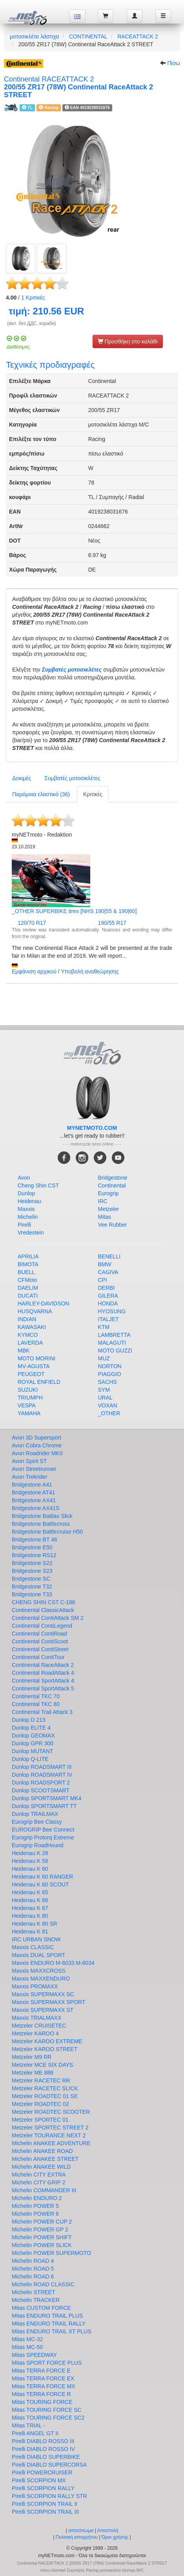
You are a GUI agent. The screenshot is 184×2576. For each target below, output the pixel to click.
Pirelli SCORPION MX (39, 2480)
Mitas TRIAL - (28, 2425)
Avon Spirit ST (29, 1461)
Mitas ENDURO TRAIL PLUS (47, 2316)
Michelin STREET (33, 2292)
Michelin (28, 1217)
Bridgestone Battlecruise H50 (47, 1532)
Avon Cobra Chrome (37, 1445)
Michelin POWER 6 (35, 2214)
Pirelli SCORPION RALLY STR (49, 2496)
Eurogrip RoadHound (38, 1845)
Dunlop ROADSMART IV (42, 1775)
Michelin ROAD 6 (33, 2276)
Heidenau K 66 (30, 1900)
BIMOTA (28, 1264)
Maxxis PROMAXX (35, 1986)
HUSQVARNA (35, 1311)
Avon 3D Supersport (36, 1437)
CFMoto (27, 1280)
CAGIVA (108, 1272)
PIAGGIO (109, 1374)
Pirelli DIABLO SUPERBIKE (46, 2457)
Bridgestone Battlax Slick (42, 1516)
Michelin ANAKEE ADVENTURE (51, 2143)
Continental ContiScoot (40, 1641)
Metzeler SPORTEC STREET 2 (50, 2127)
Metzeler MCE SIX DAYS (42, 2065)
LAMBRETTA (114, 1335)
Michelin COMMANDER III (44, 2190)
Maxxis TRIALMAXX (37, 2018)
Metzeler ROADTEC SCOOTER (51, 2112)
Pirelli (24, 1225)
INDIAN (27, 1319)
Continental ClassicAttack (43, 1610)
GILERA (108, 1296)
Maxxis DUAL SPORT (38, 1955)
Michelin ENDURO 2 (37, 2198)
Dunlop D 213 (29, 1720)
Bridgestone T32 (32, 1586)
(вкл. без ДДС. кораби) (31, 323)
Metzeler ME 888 (32, 2073)
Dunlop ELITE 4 (31, 1728)
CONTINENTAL (88, 36)
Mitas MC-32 (27, 2339)
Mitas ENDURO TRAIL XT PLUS (51, 2331)
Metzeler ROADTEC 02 (40, 2104)
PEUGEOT (31, 1374)
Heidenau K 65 (30, 1892)
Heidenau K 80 (30, 1916)
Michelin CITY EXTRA (39, 2174)
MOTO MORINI (36, 1358)
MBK (23, 1350)
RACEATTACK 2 (137, 36)
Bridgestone (113, 1178)
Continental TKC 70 (36, 1696)
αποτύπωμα (80, 2530)
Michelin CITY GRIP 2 (38, 2182)
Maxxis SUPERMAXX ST (42, 2010)
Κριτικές (33, 297)
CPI (102, 1280)
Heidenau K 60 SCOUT (40, 1884)
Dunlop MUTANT (32, 1751)
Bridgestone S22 (32, 1563)
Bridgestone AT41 (33, 1492)
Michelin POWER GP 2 (40, 2229)
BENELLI (109, 1256)
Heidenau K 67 (30, 1908)
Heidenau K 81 (30, 1931)
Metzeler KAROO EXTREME (47, 2041)
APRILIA (28, 1256)
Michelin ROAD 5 (33, 2269)
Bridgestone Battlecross (41, 1524)
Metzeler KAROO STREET (44, 2049)
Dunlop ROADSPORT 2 (41, 1782)
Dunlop (26, 1193)
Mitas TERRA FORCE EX (43, 2378)
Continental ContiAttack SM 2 (48, 1618)
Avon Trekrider (29, 1477)
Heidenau (29, 1201)
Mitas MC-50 (27, 2347)
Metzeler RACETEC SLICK (45, 2088)
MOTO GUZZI (115, 1350)
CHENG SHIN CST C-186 (43, 1602)
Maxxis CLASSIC (33, 1947)
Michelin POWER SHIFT (41, 2237)
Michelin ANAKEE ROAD (42, 2151)
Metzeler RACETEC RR (41, 2080)
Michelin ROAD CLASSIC (43, 2284)
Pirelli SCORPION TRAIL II (44, 2504)
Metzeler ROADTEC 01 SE (45, 2096)
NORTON (110, 1366)
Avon (24, 1178)
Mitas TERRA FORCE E (41, 2370)
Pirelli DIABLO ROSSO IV (43, 2449)
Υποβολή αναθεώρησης (90, 971)
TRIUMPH (30, 1397)
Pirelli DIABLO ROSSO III (43, 2441)
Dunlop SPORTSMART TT (44, 1806)
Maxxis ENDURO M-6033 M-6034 (53, 1963)
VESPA (27, 1405)
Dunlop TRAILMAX (35, 1814)
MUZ (104, 1358)
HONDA (108, 1303)
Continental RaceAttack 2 (43, 1665)
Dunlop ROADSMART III (42, 1767)
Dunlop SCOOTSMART (40, 1790)
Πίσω (173, 63)
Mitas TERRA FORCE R (41, 2394)
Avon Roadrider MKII (37, 1453)
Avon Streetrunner (34, 1469)
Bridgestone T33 (32, 1594)
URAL (105, 1397)
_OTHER (109, 1413)
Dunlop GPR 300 (32, 1743)
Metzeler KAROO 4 (35, 2033)
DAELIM (28, 1288)
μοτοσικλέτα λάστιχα (34, 36)
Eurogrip (108, 1193)
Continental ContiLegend (42, 1626)
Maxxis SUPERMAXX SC (43, 1994)
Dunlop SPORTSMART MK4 (46, 1798)
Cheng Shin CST (38, 1185)
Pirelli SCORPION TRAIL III (45, 2512)
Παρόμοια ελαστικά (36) (41, 794)
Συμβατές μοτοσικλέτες (72, 669)
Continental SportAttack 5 (43, 1688)
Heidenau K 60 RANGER (42, 1876)
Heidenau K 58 (30, 1861)
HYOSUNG (112, 1311)
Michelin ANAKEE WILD (41, 2167)
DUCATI (28, 1296)
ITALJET (108, 1319)
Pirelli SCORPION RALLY (43, 2488)
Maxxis (26, 1209)
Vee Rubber (112, 1225)
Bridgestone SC (31, 1579)
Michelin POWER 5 (35, 2206)
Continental (112, 1185)
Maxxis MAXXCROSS (39, 1971)
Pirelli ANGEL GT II (35, 2433)
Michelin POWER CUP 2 (42, 2221)
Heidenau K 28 (30, 1853)
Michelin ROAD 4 (33, 2261)
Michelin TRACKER (36, 2300)
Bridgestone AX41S (35, 1508)
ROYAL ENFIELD (39, 1382)
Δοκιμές (21, 778)
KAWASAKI (32, 1327)
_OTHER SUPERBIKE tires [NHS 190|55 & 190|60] (74, 911)
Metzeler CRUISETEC (39, 2025)
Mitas (104, 1217)
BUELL (26, 1272)
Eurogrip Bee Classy (37, 1822)
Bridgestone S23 (32, 1571)
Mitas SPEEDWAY (34, 2355)
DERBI (106, 1288)
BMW (104, 1264)
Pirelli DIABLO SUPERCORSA (49, 2465)
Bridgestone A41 (32, 1484)
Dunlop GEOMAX (33, 1735)
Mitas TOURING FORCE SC (47, 2410)
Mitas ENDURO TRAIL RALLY (49, 2323)
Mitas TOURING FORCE (42, 2402)
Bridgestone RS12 (34, 1555)
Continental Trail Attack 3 (42, 1712)
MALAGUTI (112, 1343)
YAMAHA (29, 1413)
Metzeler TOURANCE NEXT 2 (49, 2135)
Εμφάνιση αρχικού (34, 971)
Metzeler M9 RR (31, 2057)
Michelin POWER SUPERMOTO (51, 2253)
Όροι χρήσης (115, 2537)
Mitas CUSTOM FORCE (41, 2308)
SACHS (107, 1382)
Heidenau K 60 (30, 1869)
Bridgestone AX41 (34, 1500)
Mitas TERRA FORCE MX (43, 2386)
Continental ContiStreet (40, 1649)
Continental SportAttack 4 (43, 1680)
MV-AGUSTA (33, 1366)
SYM (104, 1390)
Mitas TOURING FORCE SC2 (48, 2417)
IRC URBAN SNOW (36, 1939)
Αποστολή (107, 2530)
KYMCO (28, 1335)
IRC (102, 1201)
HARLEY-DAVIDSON (43, 1303)
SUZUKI (28, 1390)
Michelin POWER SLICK (41, 2245)
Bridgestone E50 (32, 1547)
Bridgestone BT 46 (34, 1539)
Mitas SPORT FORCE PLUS (47, 2363)
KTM (104, 1327)
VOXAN (107, 1405)
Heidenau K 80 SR (34, 1924)
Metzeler (108, 1209)
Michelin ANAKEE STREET (45, 2159)
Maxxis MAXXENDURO (41, 1978)
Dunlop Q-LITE (30, 1759)
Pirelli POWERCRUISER (42, 2472)
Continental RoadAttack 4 (43, 1673)
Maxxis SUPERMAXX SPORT (48, 2002)
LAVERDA (30, 1343)
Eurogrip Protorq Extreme (43, 1837)
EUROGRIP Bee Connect (43, 1829)
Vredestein (31, 1232)
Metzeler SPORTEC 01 (40, 2120)
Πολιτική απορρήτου (77, 2537)
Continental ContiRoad (39, 1633)
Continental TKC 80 (36, 1704)
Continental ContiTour (38, 1657)
